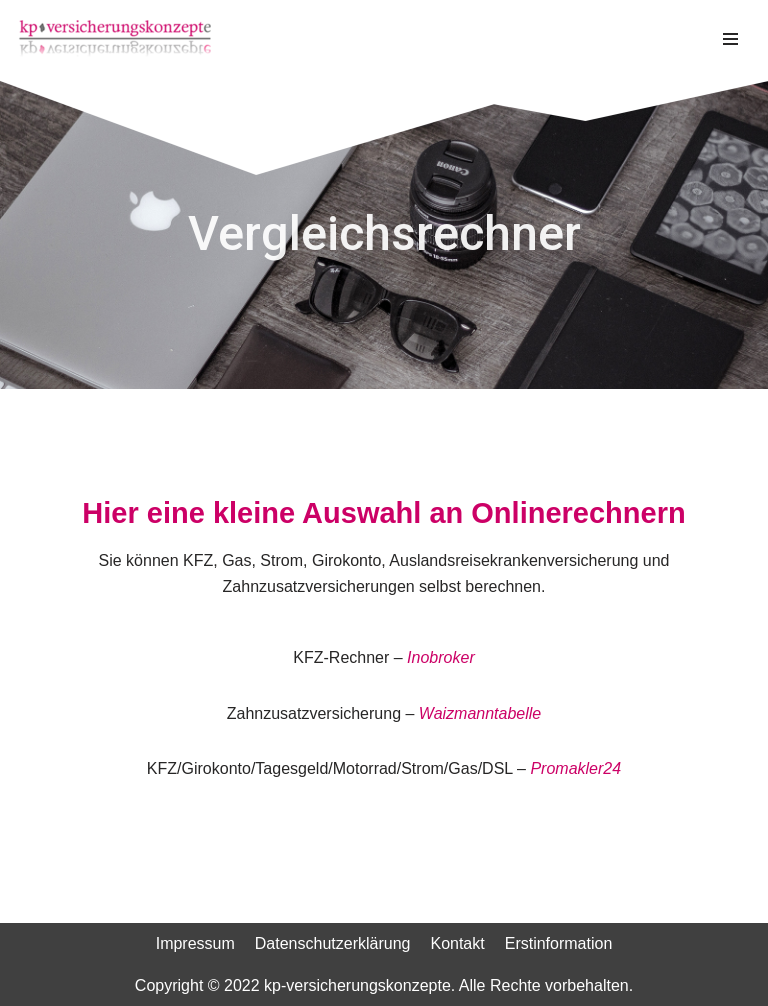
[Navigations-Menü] (730, 39)
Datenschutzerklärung (333, 943)
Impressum (195, 943)
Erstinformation (559, 943)
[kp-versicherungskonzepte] (115, 39)
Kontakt (457, 943)
